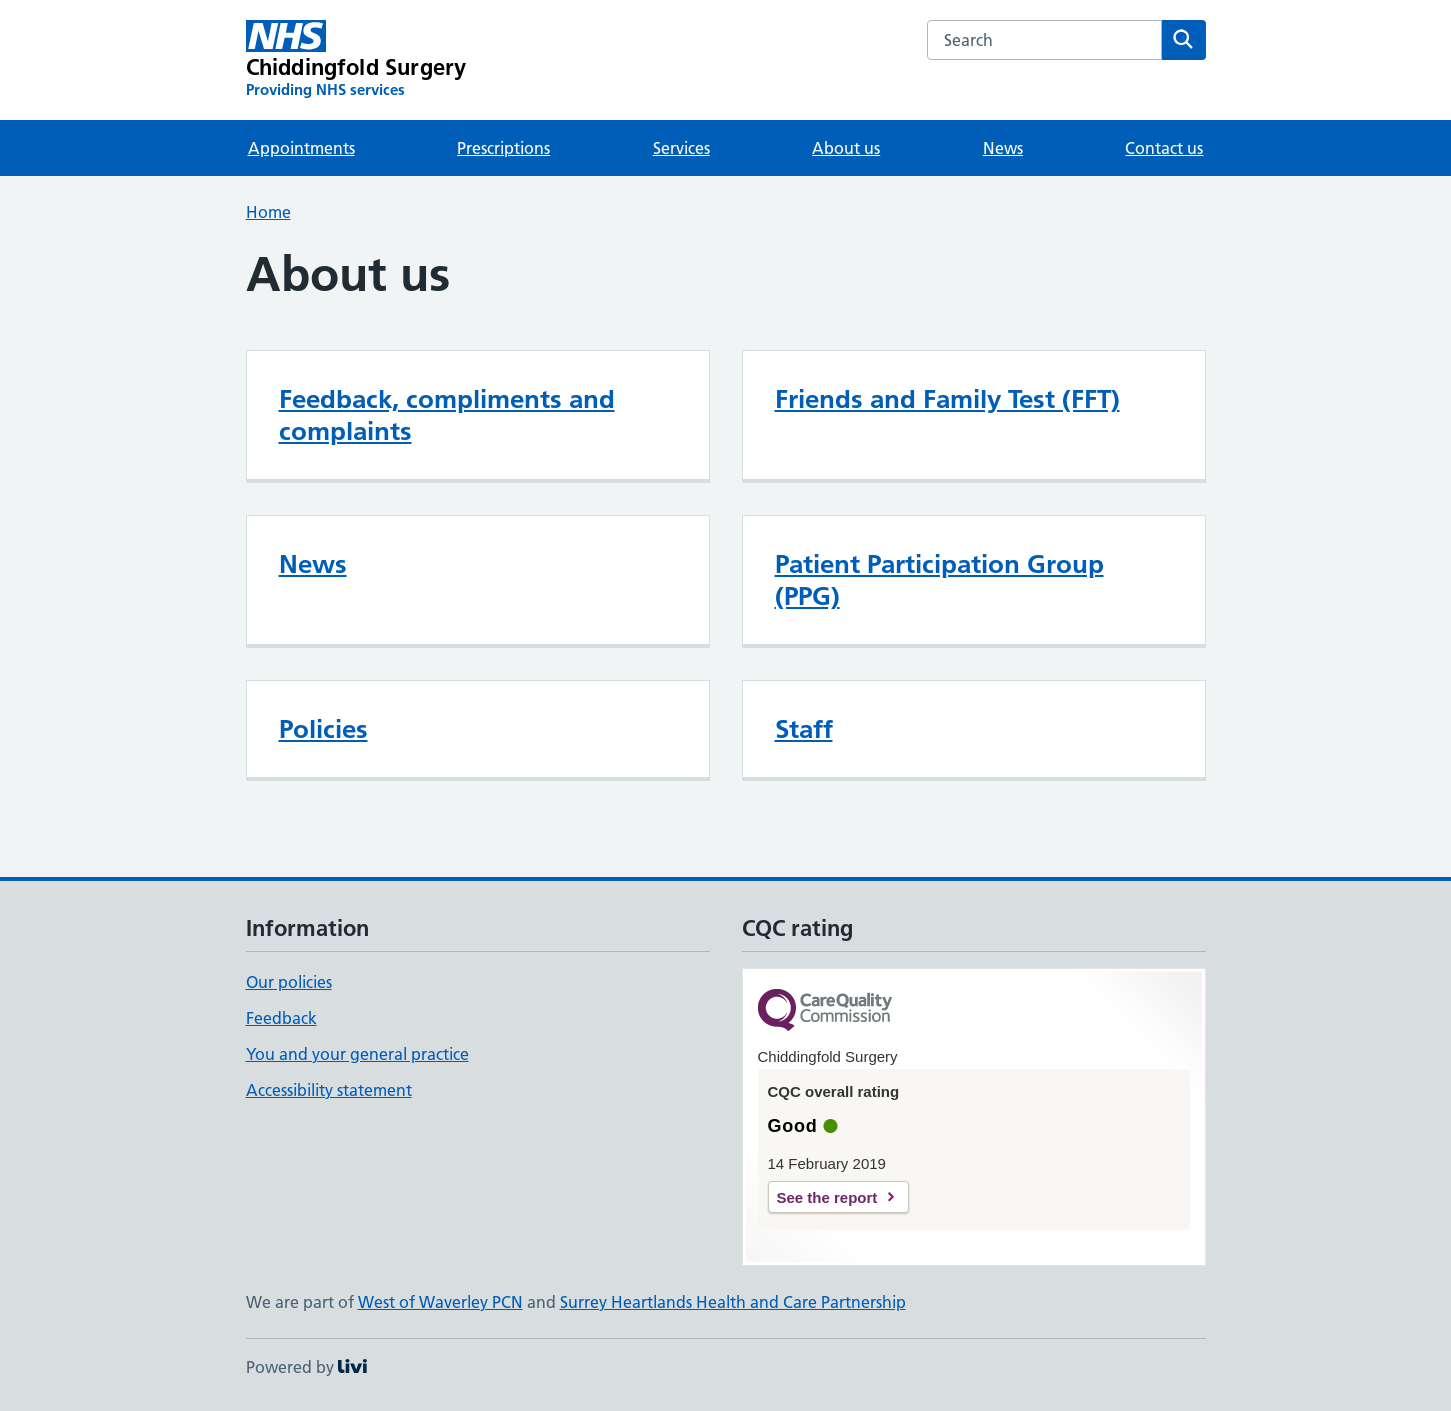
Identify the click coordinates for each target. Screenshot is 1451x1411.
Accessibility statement (329, 1090)
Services (681, 148)
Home (268, 212)
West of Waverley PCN (440, 1302)
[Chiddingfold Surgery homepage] (356, 60)
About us (846, 148)
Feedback (281, 1018)
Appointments (301, 148)
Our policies (289, 982)
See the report (827, 1197)
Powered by (306, 1367)
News (1003, 148)
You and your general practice (357, 1054)
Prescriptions (503, 148)
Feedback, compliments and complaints (447, 415)
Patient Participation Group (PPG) (939, 580)
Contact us (1164, 148)
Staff (804, 729)
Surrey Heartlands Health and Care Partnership (733, 1302)
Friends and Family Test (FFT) (947, 399)
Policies (323, 729)
